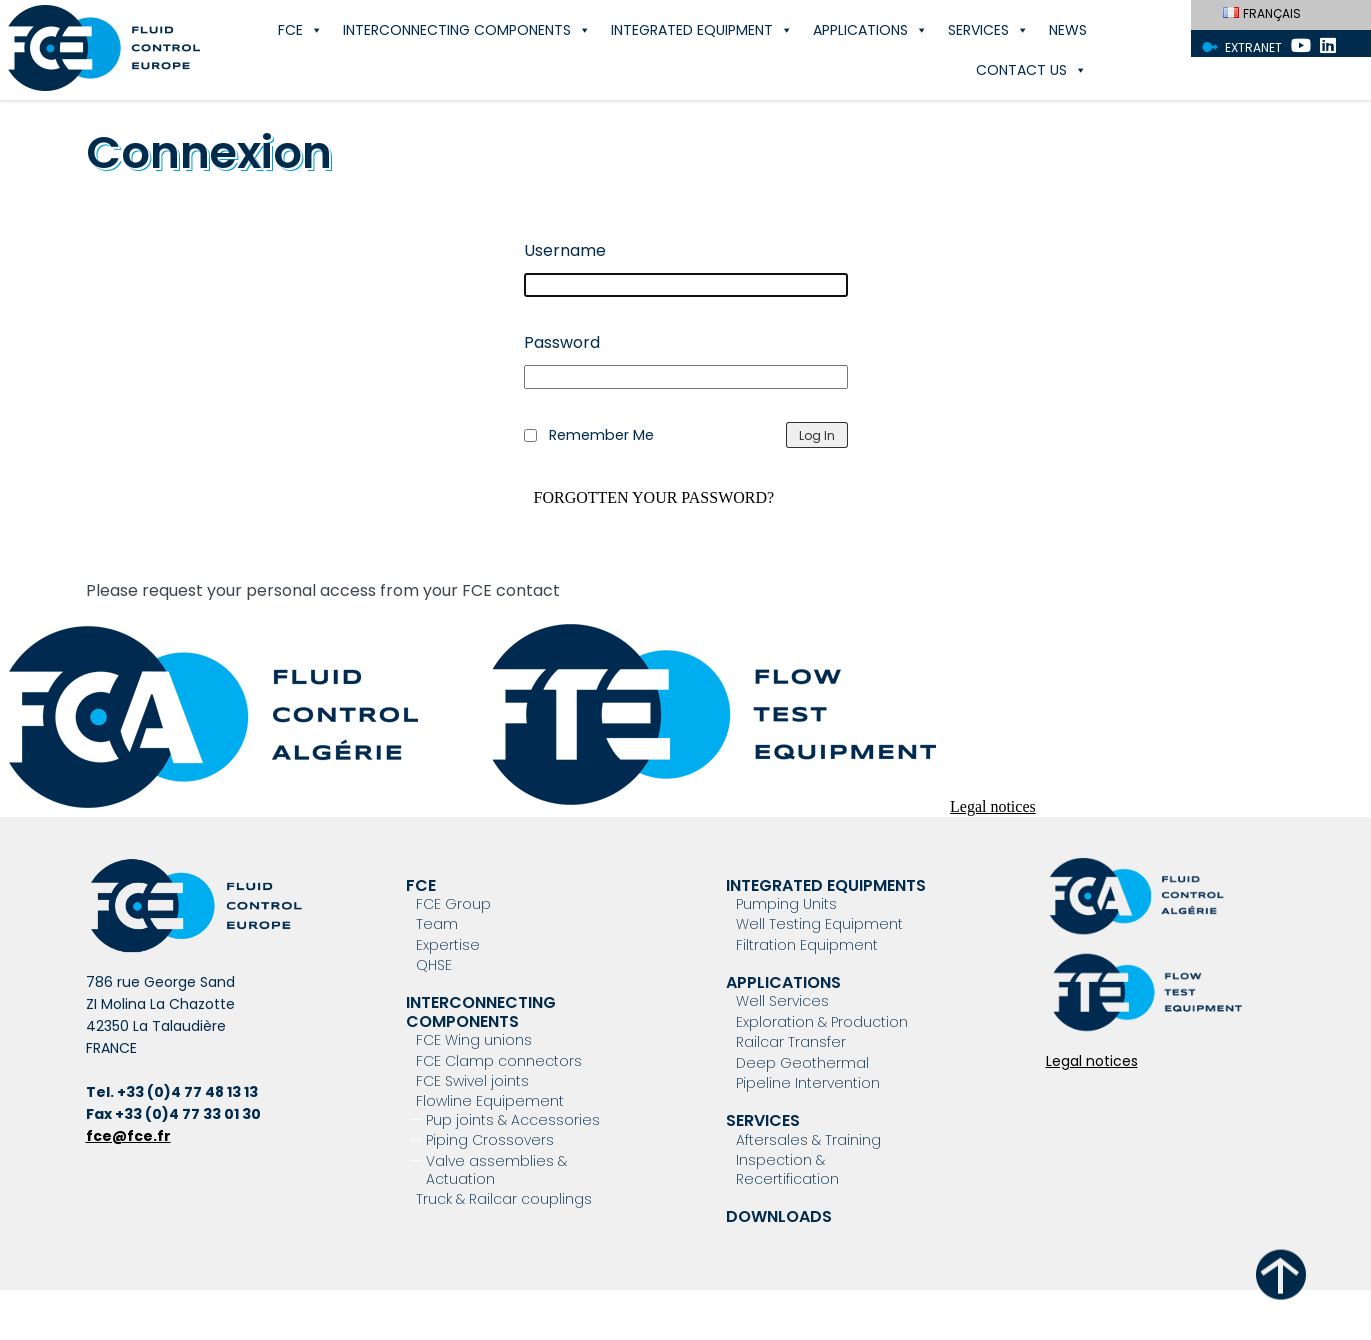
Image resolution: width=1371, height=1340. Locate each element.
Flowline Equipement (490, 1101)
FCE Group (453, 904)
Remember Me (601, 435)
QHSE (434, 965)
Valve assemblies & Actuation (496, 1170)
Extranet (1253, 47)
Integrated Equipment (702, 30)
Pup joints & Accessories (513, 1120)
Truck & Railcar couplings (504, 1199)
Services (988, 30)
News (1068, 30)
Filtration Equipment (807, 945)
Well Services (782, 1001)
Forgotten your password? (654, 498)
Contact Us (1031, 70)
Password (562, 342)
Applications (870, 30)
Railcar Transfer (791, 1042)
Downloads (779, 1216)
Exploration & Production (822, 1022)
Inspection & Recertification (787, 1169)
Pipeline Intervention (808, 1083)
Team (437, 924)
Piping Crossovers (490, 1140)
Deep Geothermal (802, 1063)
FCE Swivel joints (472, 1081)
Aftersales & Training (808, 1140)
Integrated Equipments (826, 885)
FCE (300, 30)
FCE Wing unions (474, 1040)
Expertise (448, 945)
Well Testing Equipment (819, 924)
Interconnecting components (467, 30)
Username (565, 250)
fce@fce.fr (128, 1136)
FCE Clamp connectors (499, 1061)
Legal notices (993, 806)
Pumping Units (786, 904)
